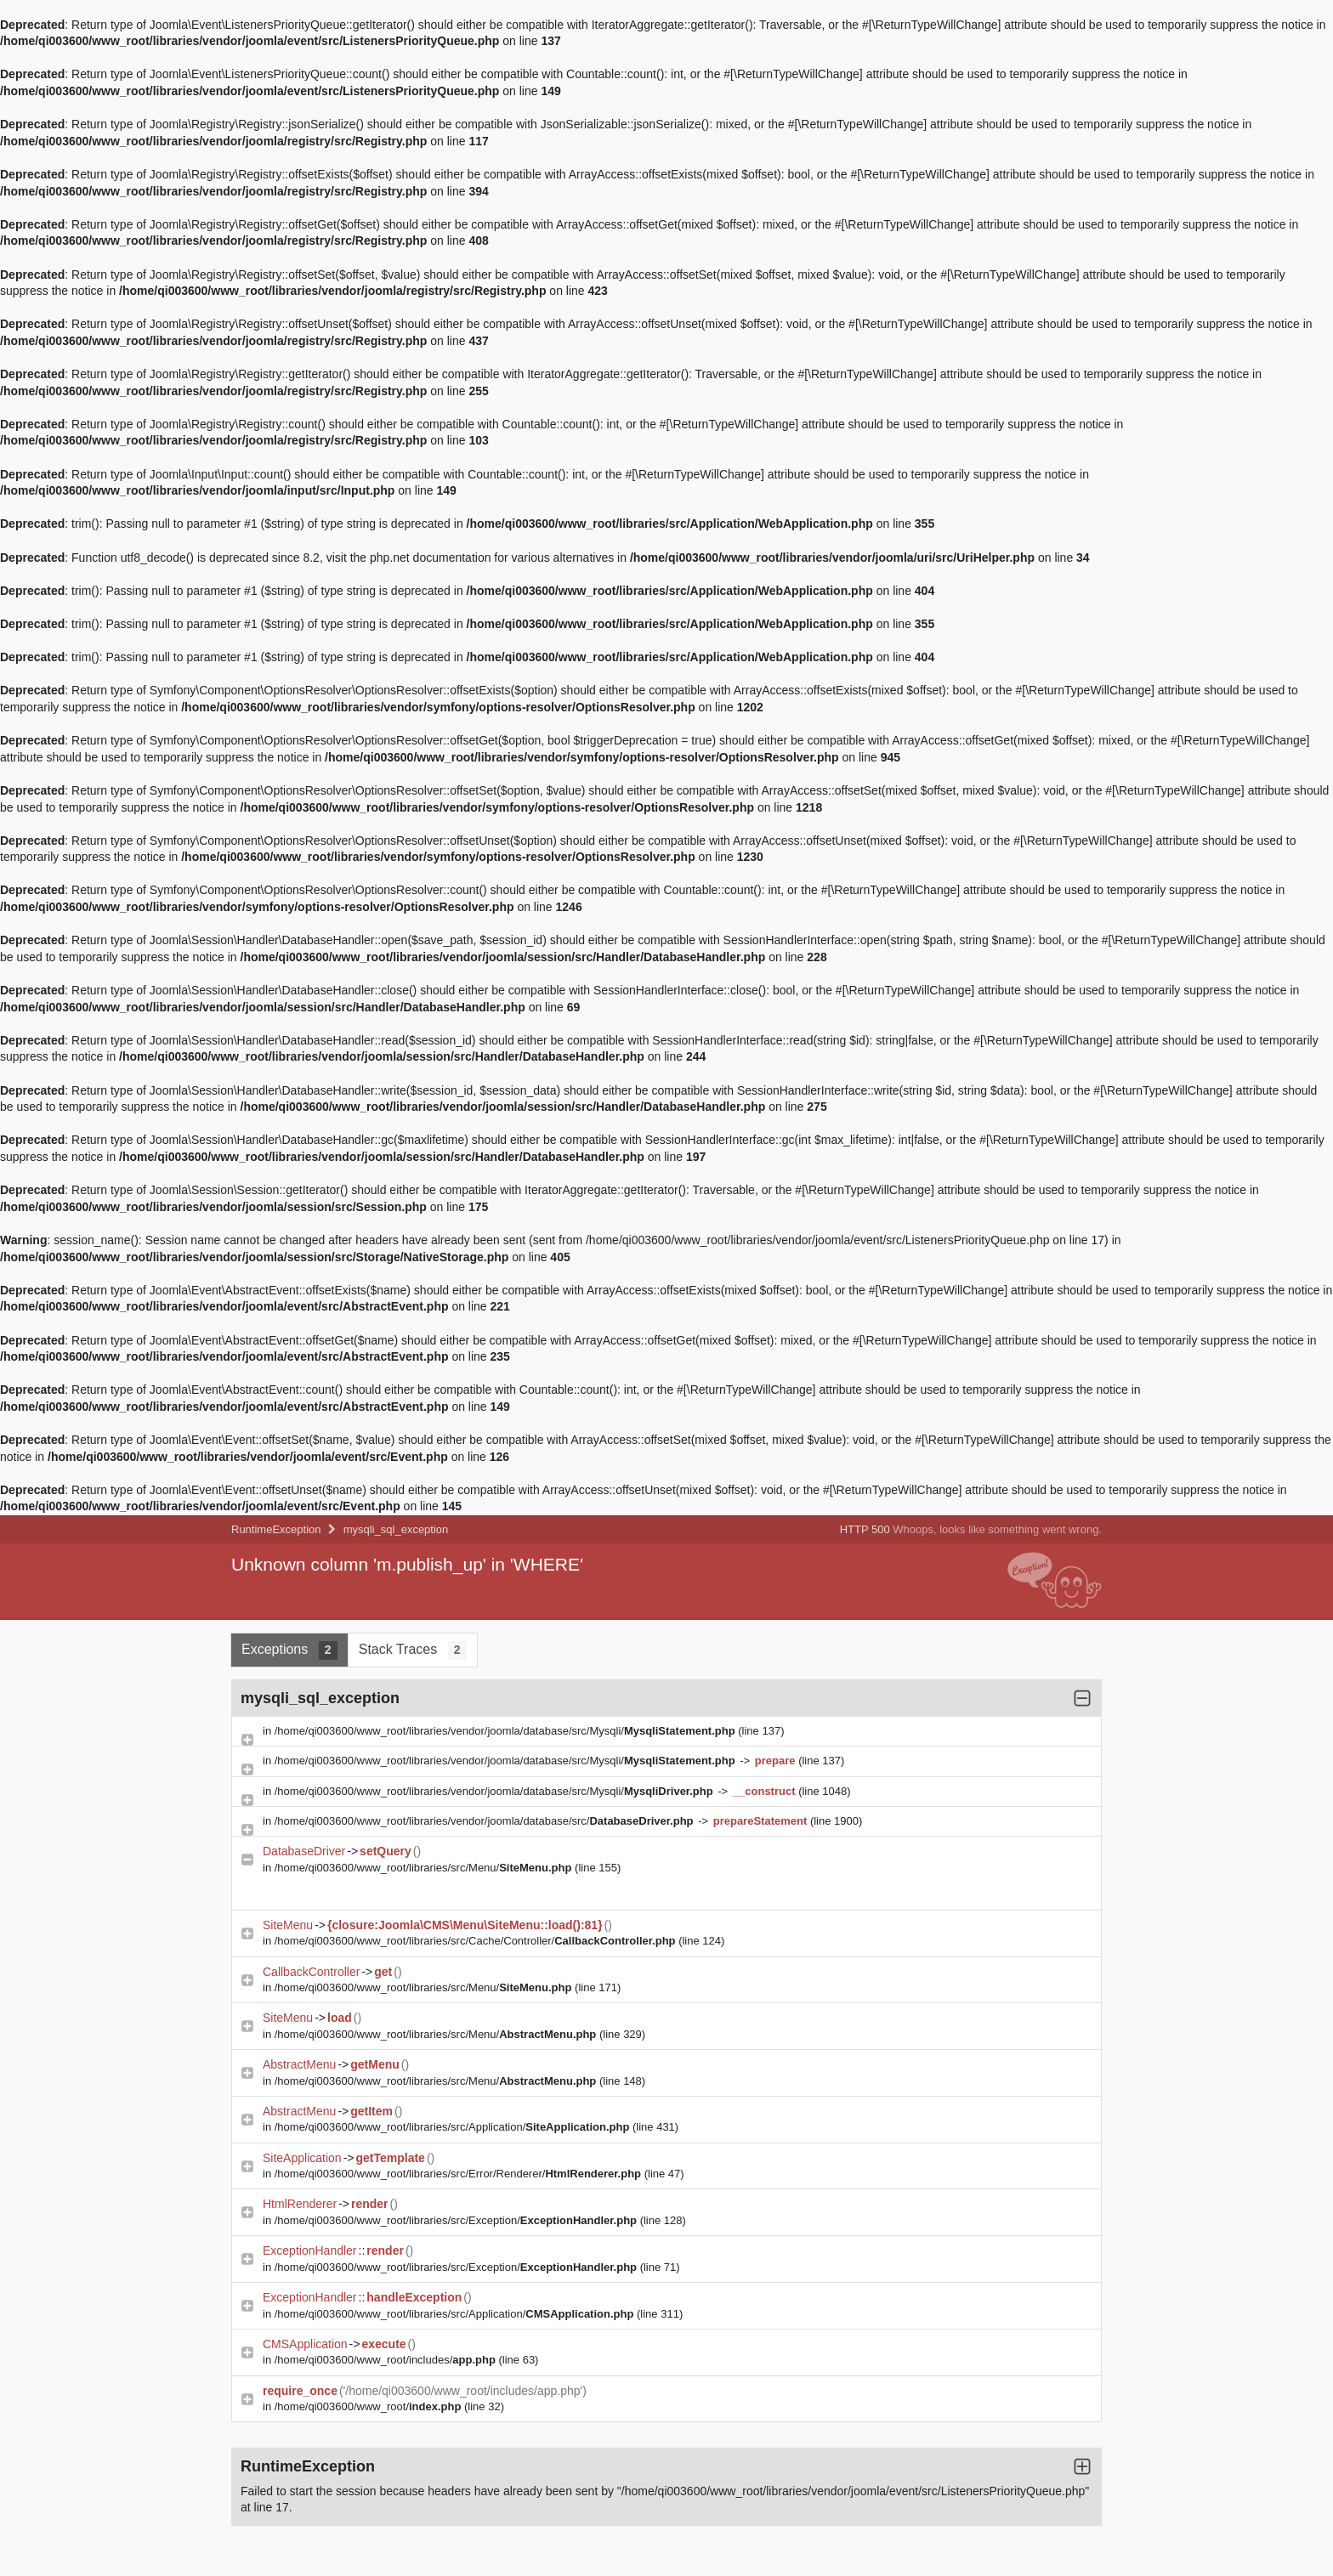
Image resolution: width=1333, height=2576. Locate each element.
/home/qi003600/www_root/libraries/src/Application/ (453, 2126)
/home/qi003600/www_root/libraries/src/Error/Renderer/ (459, 2173)
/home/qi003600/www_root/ (369, 2406)
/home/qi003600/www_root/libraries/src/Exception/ (457, 2220)
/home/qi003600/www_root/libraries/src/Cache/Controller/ (476, 1940)
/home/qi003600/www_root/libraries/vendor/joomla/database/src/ (485, 1821)
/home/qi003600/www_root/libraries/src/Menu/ (425, 1867)
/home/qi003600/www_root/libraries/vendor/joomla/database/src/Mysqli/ (507, 1730)
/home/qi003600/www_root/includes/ (387, 2359)
